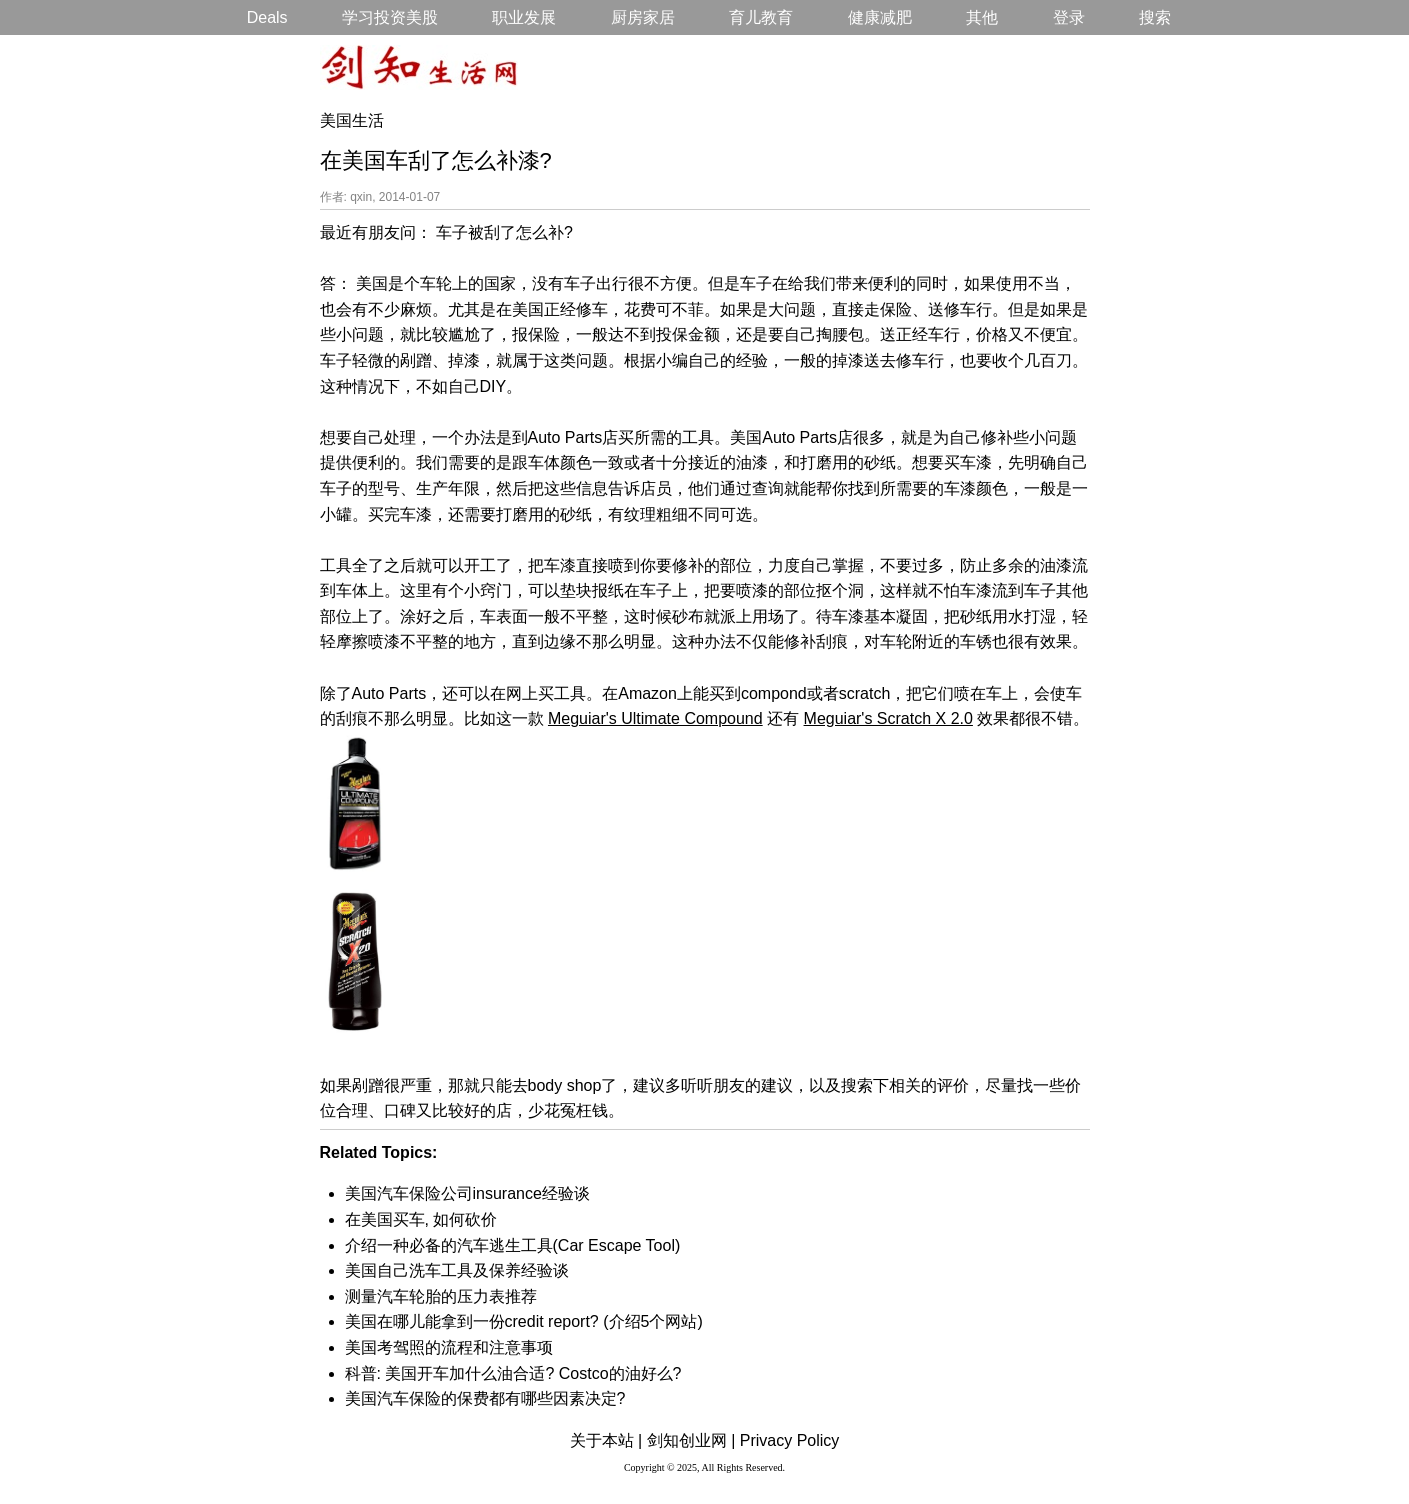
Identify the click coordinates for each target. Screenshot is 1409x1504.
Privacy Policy (790, 1440)
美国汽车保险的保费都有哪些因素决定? (485, 1398)
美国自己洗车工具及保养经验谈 (457, 1270)
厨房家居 (643, 17)
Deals (267, 17)
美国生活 (352, 120)
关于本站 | (606, 1440)
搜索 (1155, 17)
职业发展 (524, 17)
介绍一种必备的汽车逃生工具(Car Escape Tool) (513, 1245)
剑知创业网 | (691, 1440)
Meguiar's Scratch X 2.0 (888, 718)
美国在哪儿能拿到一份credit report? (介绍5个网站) (524, 1321)
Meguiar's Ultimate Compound (655, 718)
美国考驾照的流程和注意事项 (449, 1347)
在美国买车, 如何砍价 (421, 1219)
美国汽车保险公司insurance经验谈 (467, 1193)
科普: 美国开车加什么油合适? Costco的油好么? (513, 1373)
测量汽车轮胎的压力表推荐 (441, 1296)
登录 (1069, 17)
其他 (982, 17)
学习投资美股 (390, 17)
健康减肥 (880, 17)
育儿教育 (761, 17)
